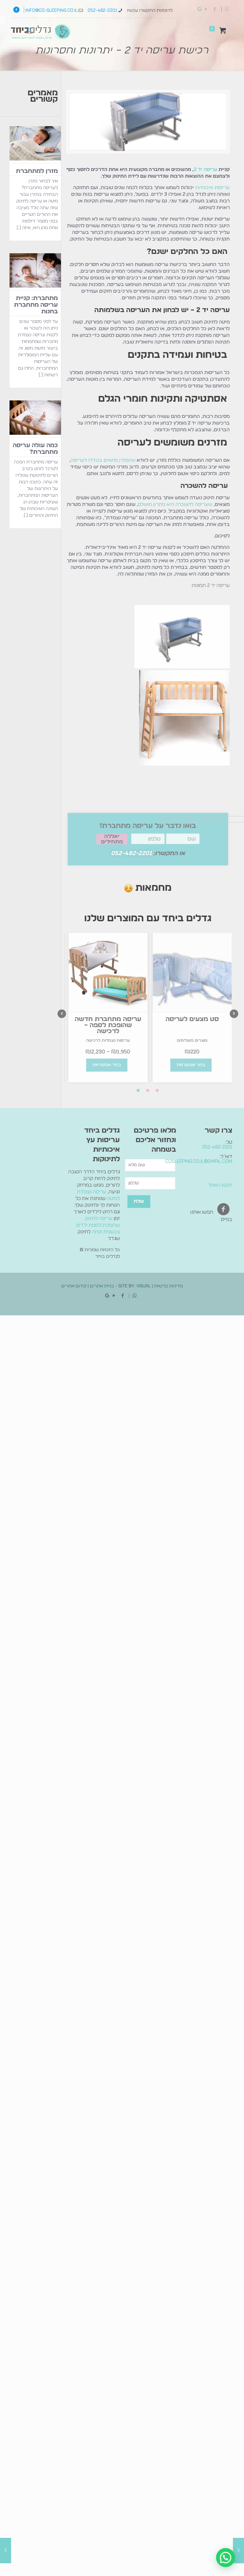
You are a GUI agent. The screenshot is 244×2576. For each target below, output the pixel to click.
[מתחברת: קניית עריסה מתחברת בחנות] (35, 271)
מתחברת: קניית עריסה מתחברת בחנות (36, 305)
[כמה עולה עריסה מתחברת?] (35, 419)
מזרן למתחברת (37, 171)
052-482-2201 (102, 10)
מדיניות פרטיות (168, 1286)
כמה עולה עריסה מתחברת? (35, 448)
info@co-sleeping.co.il (51, 10)
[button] (225, 2557)
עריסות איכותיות (212, 187)
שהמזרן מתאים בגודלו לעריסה (103, 460)
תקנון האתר (220, 1185)
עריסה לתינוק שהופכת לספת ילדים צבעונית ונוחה (98, 1225)
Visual (143, 1286)
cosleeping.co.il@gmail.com (198, 1161)
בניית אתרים (102, 1286)
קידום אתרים (73, 1286)
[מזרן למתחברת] (35, 144)
